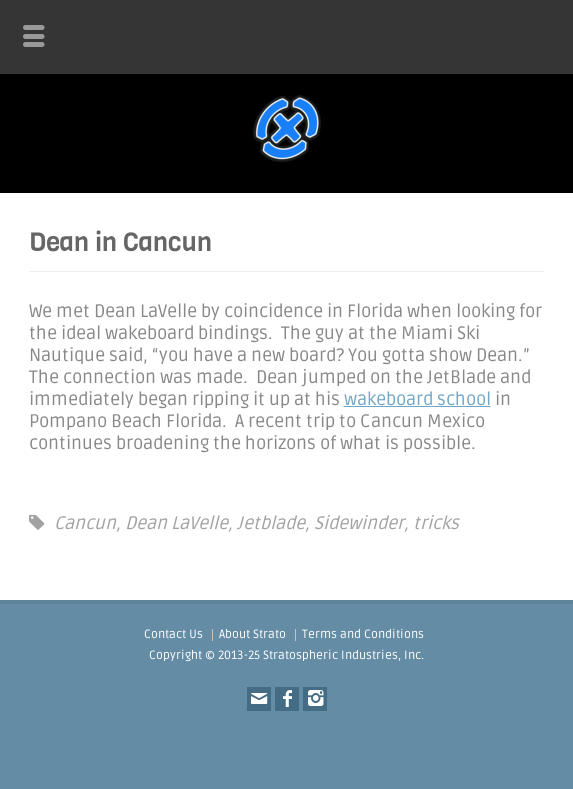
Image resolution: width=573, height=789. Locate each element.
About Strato (252, 634)
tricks (436, 523)
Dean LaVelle (176, 523)
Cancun (85, 523)
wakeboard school (417, 399)
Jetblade (271, 523)
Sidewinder (359, 523)
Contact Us (173, 634)
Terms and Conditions (363, 634)
